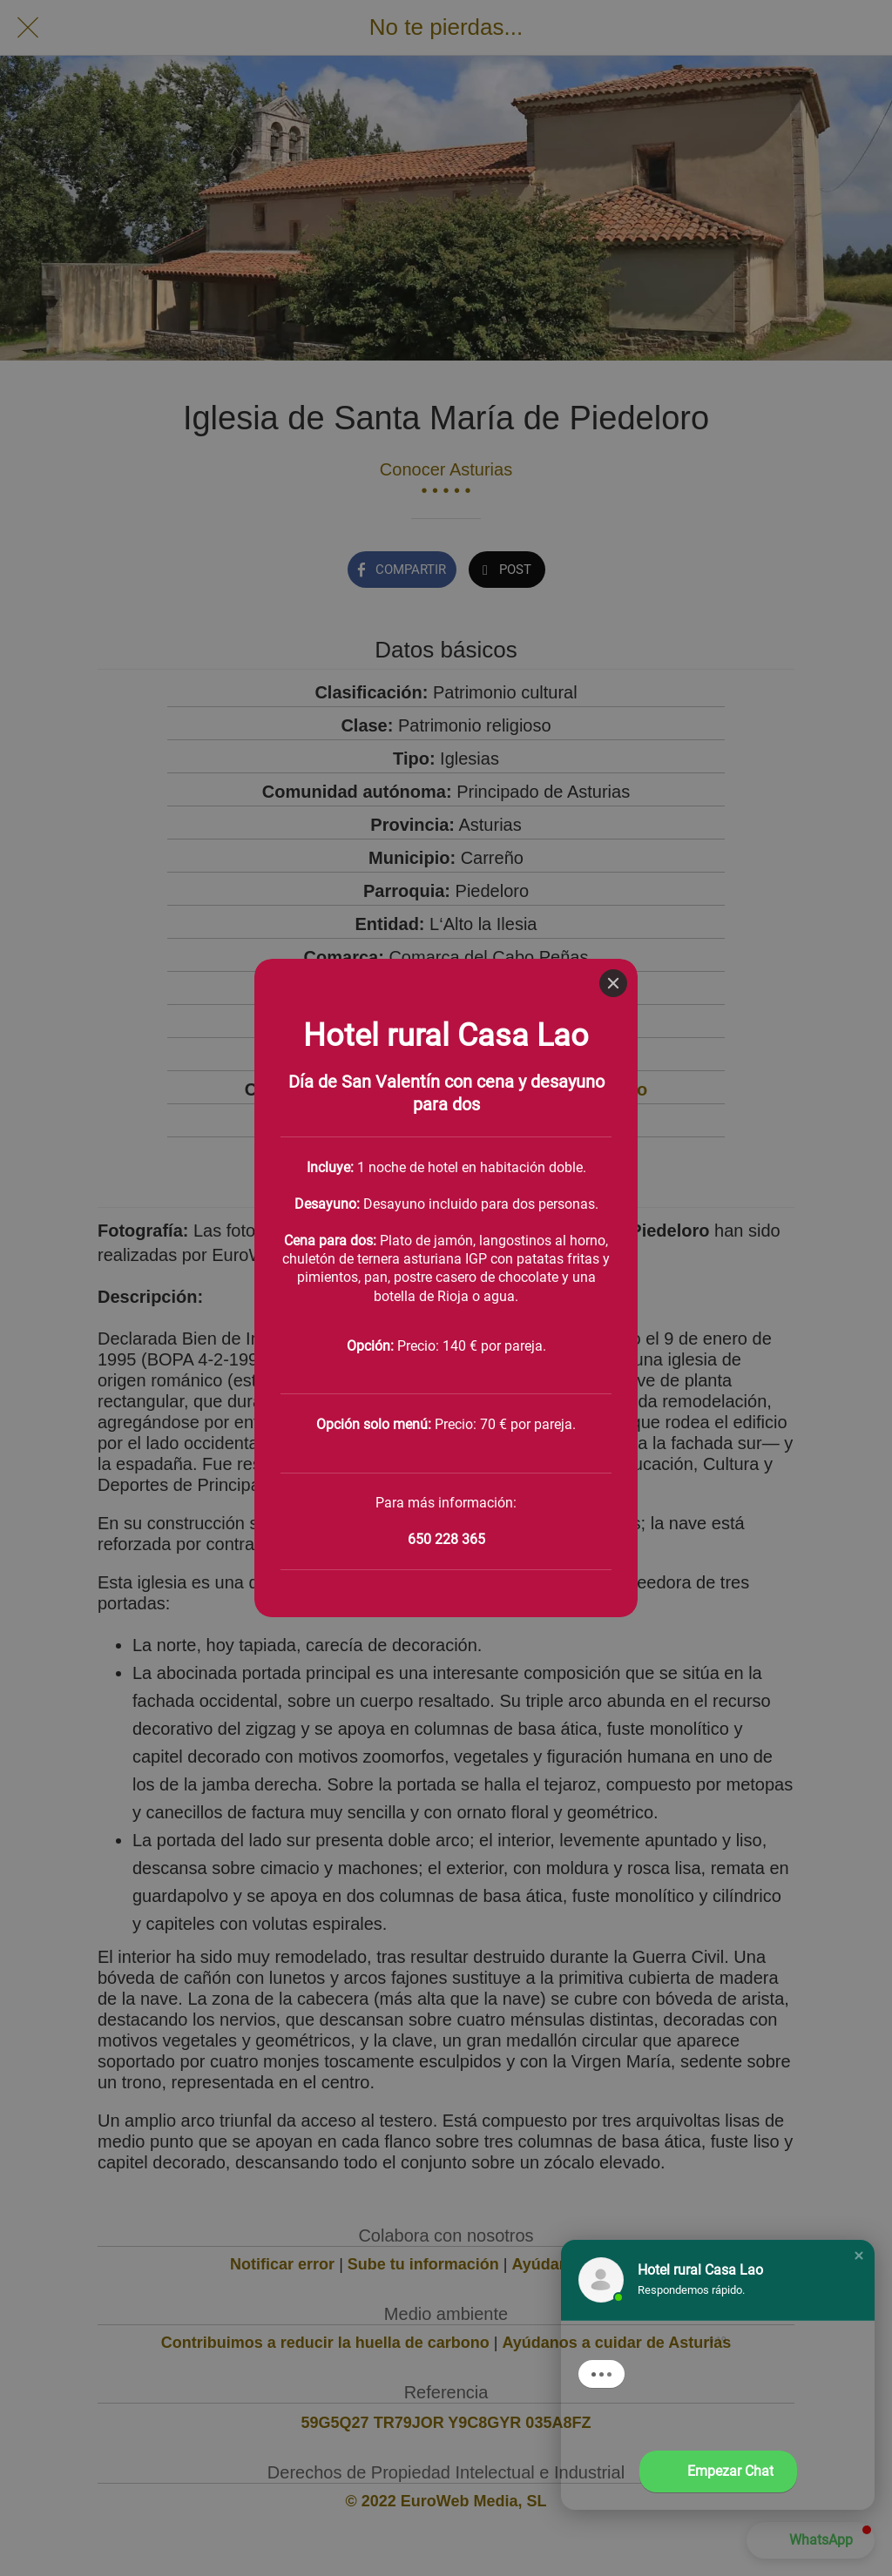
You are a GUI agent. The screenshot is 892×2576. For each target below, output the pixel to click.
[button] (859, 2255)
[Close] (613, 24)
